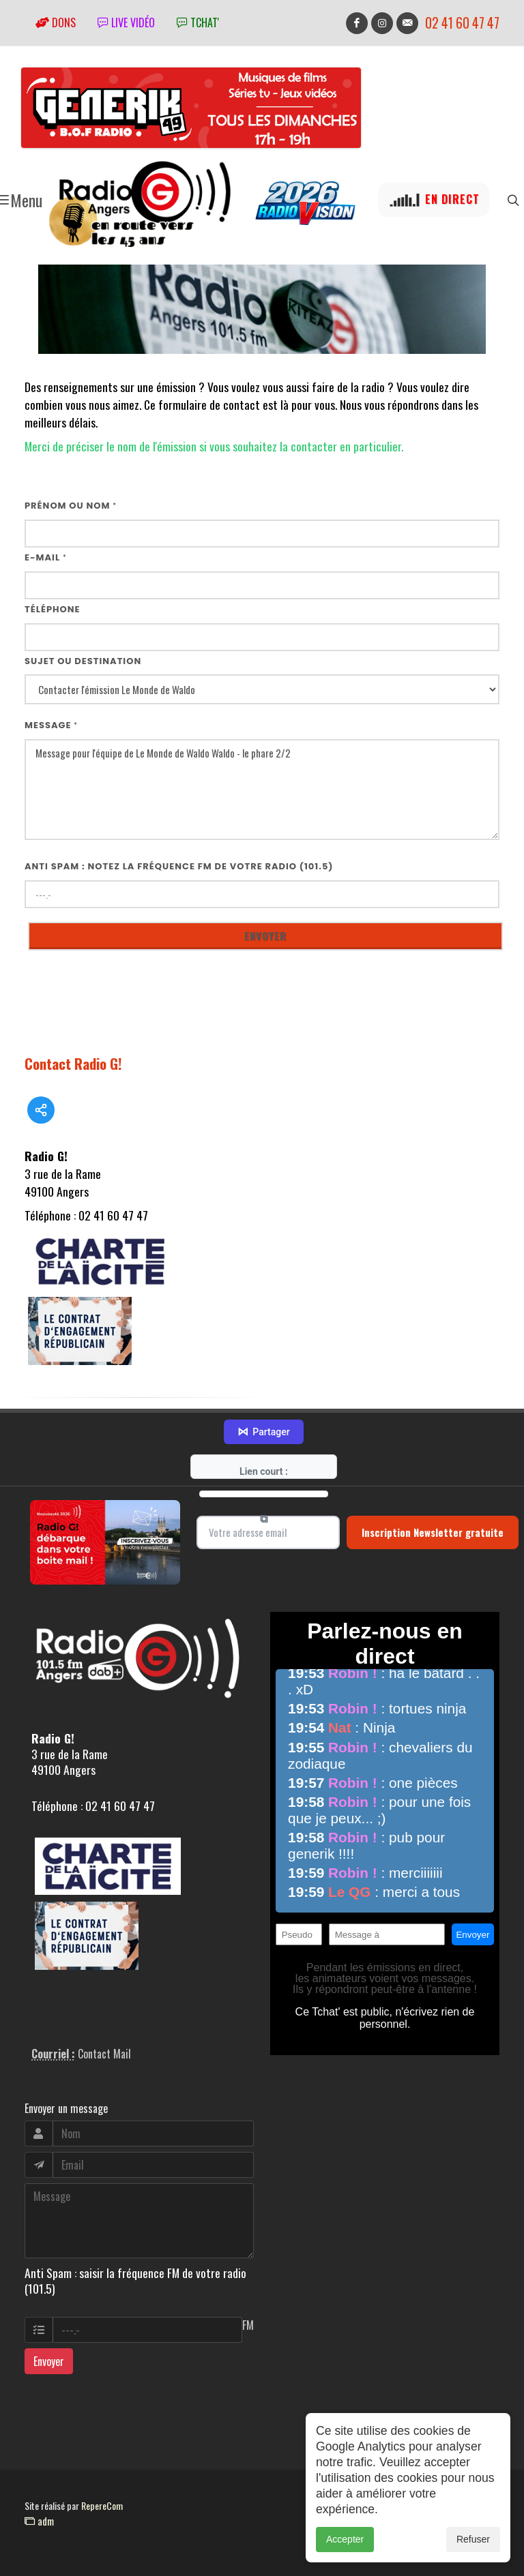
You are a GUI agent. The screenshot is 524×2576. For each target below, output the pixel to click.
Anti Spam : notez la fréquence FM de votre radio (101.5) (179, 866)
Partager (263, 1432)
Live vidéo (126, 22)
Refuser (473, 2562)
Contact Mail (104, 2054)
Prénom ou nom (71, 505)
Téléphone (53, 609)
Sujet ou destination (83, 661)
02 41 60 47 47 (462, 23)
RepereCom (102, 2505)
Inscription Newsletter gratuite (433, 1532)
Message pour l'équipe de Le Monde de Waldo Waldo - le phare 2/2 (262, 790)
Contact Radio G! (73, 1063)
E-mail (46, 557)
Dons (55, 22)
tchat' (198, 22)
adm (39, 2520)
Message (51, 725)
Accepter (345, 2562)
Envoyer (48, 2361)
